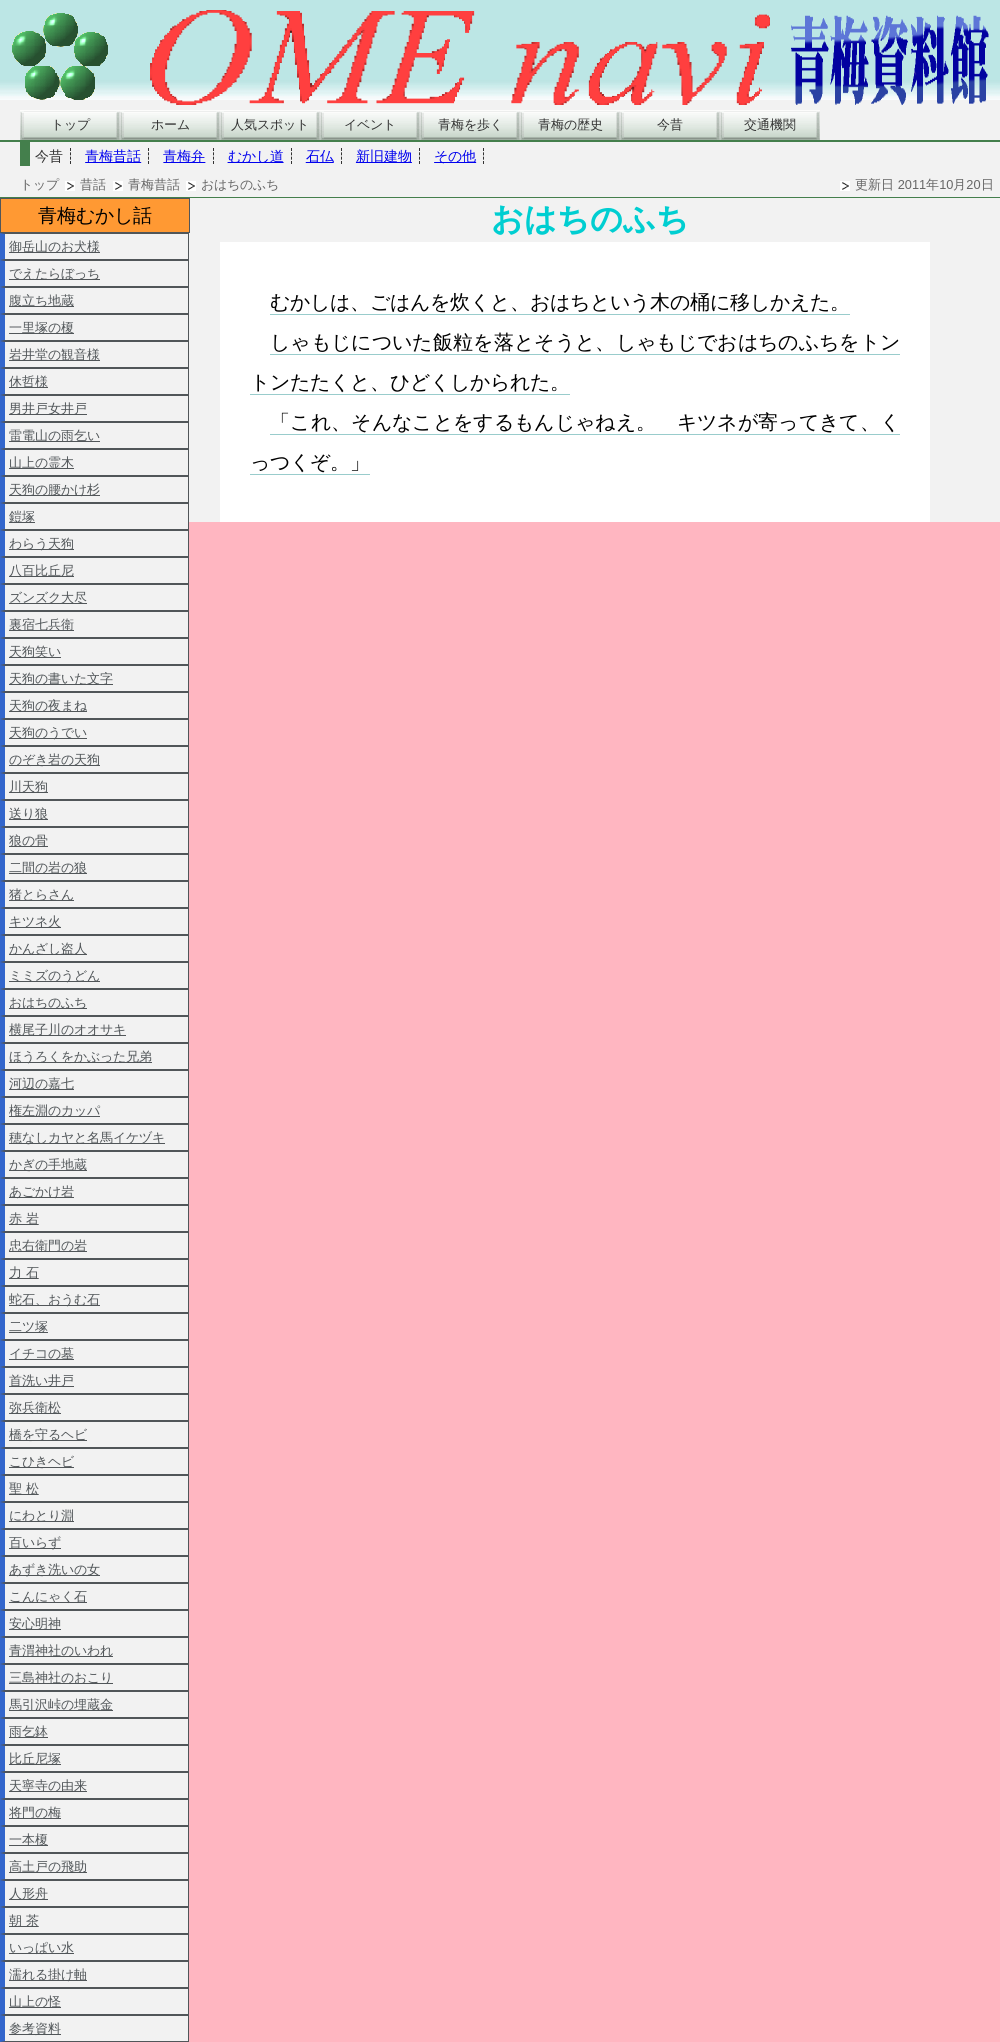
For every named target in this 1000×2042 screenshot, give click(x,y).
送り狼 (28, 813)
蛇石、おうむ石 (54, 1299)
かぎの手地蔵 (48, 1164)
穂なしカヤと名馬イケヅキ (87, 1137)
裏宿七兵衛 (41, 624)
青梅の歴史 (570, 124)
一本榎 (28, 1839)
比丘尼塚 (35, 1758)
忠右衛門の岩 (48, 1245)
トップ (70, 124)
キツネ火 (35, 921)
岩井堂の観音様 (54, 354)
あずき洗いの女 (54, 1569)
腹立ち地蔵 (41, 300)
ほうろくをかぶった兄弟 (80, 1056)
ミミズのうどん (54, 975)
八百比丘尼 (41, 570)
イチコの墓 (41, 1353)
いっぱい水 (41, 1947)
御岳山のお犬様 (54, 246)
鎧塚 (22, 516)
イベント (370, 124)
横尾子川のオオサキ (67, 1029)
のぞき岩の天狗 (54, 759)
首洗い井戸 (41, 1380)
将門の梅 (35, 1812)
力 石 (24, 1272)
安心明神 (35, 1623)
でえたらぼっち (54, 273)
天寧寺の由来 (48, 1785)
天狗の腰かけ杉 (54, 489)
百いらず (35, 1542)
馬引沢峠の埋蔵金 (61, 1704)
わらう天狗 (41, 543)
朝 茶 (24, 1920)
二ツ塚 (28, 1326)
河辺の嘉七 (41, 1083)
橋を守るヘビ (48, 1434)
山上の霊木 (41, 462)
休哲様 (28, 381)
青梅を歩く (470, 124)
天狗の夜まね (48, 705)
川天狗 (28, 786)
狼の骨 (28, 840)
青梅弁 (184, 156)
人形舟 (28, 1893)
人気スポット (270, 124)
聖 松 (24, 1488)
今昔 (670, 124)
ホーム (170, 124)
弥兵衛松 (35, 1407)
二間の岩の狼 (48, 867)
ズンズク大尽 (48, 597)
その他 (455, 156)
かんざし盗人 (48, 948)
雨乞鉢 (28, 1731)
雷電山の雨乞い (54, 435)
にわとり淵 (41, 1515)
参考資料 (35, 2028)
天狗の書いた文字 (61, 678)
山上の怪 (35, 2001)
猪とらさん (41, 894)
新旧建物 (384, 156)
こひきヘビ (41, 1461)
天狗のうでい (48, 732)
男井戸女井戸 (48, 408)
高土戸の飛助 (48, 1866)
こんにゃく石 (48, 1596)
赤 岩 (24, 1218)
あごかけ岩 (41, 1191)
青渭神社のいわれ (61, 1650)
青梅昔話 (113, 156)
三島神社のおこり (61, 1677)
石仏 (320, 156)
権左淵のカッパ (54, 1110)
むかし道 (256, 156)
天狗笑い (35, 651)
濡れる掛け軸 (48, 1974)
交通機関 (770, 124)
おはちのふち (48, 1002)
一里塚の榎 (41, 327)
